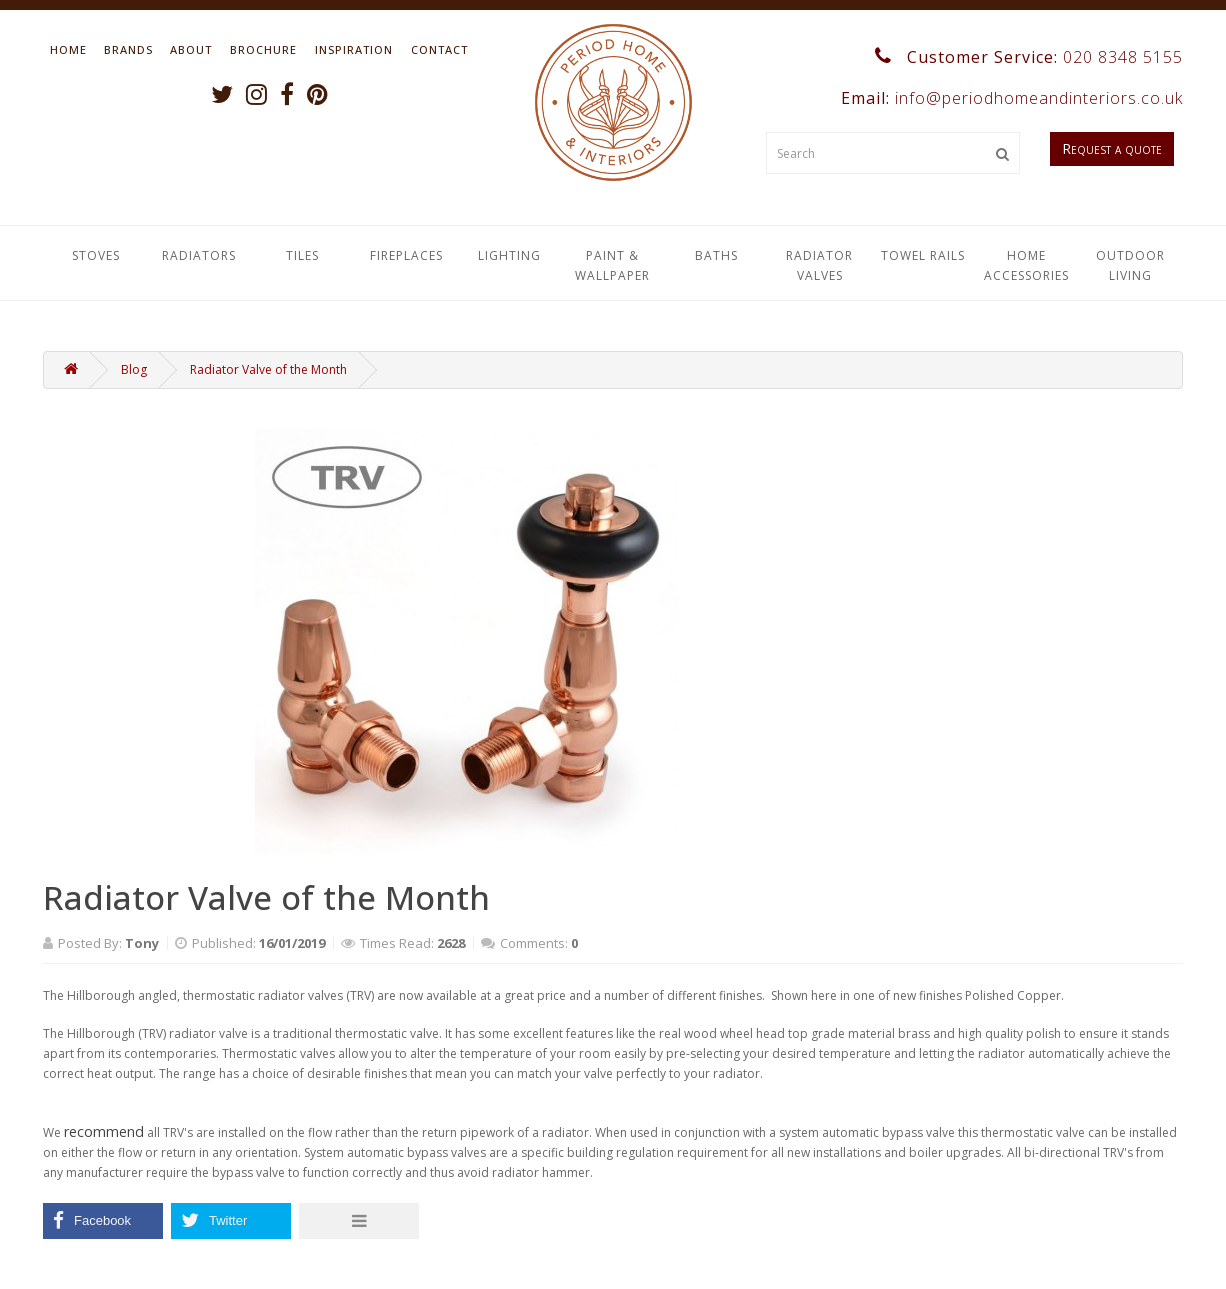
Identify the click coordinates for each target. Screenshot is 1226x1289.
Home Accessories (1026, 265)
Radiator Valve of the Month (268, 369)
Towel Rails (923, 255)
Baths (716, 255)
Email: (1009, 98)
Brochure (263, 49)
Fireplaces (406, 255)
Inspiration (354, 49)
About (191, 49)
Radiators (199, 255)
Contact (439, 49)
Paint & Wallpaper (612, 265)
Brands (128, 49)
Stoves (96, 255)
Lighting (509, 255)
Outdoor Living (1130, 265)
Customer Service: (1029, 57)
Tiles (302, 255)
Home (68, 49)
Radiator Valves (819, 265)
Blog (134, 369)
